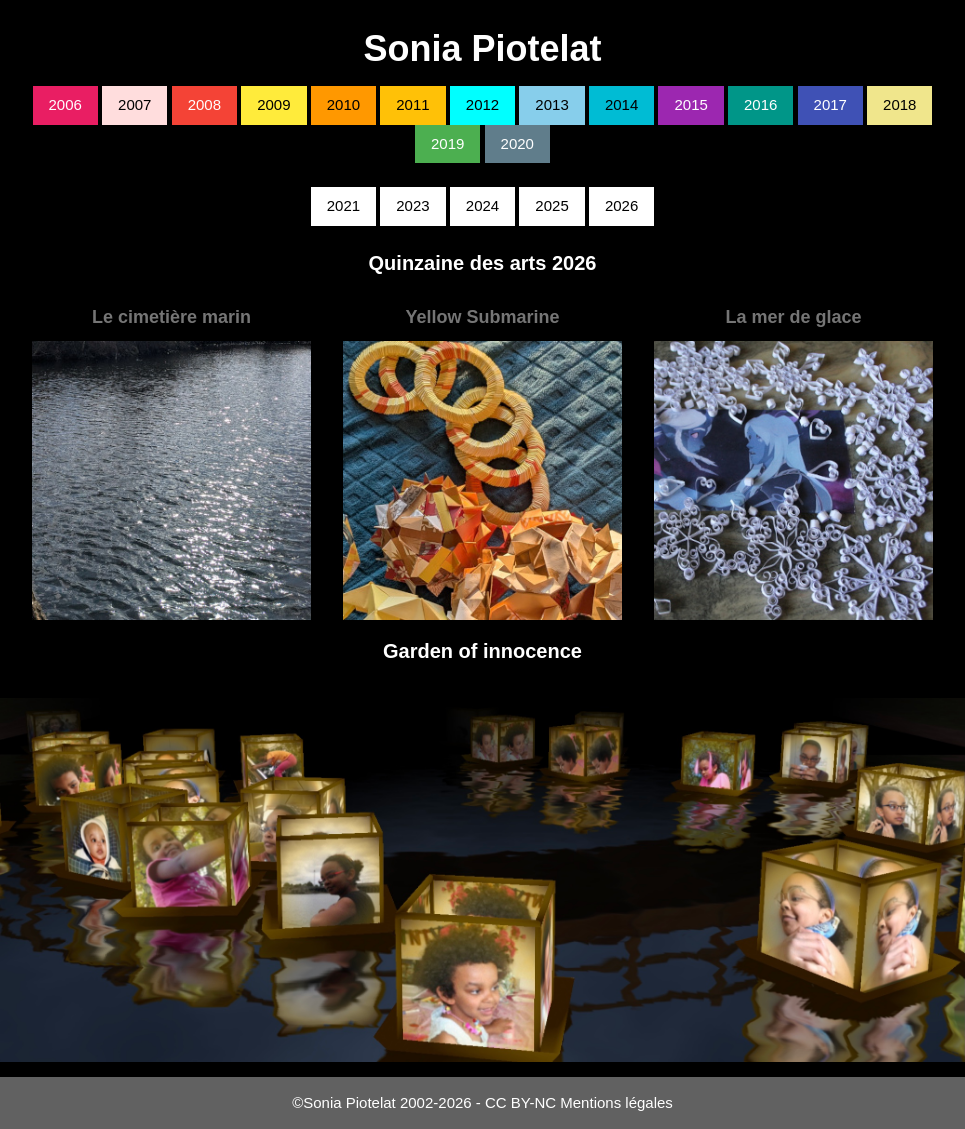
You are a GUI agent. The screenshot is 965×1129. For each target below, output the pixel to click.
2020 (517, 143)
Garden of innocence (482, 651)
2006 (65, 104)
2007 (134, 104)
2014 (621, 104)
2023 (412, 205)
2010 (343, 104)
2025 (551, 205)
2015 (690, 104)
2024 (482, 205)
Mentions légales (616, 1102)
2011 (412, 104)
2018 (899, 104)
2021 (343, 205)
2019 (447, 143)
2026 (621, 205)
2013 (551, 104)
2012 (482, 104)
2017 (830, 104)
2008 (204, 104)
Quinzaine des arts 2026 (483, 263)
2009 (273, 104)
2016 (760, 104)
